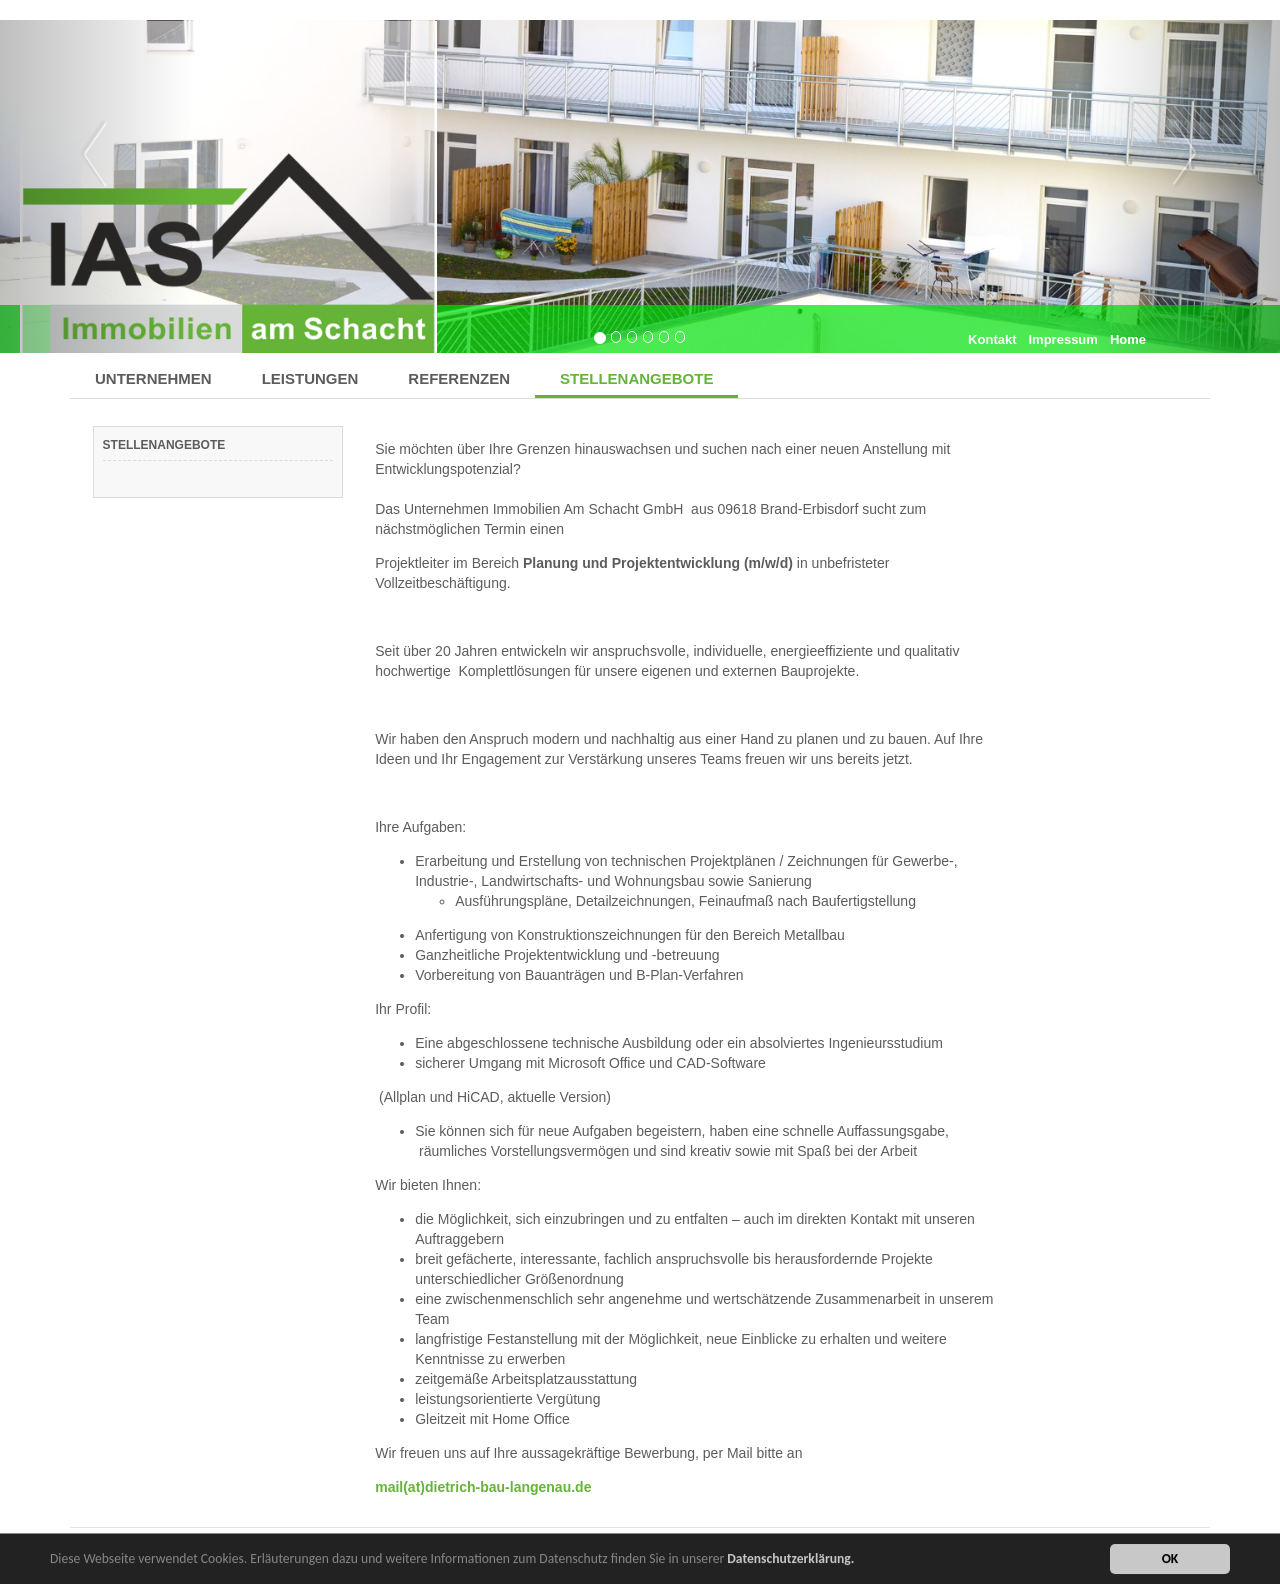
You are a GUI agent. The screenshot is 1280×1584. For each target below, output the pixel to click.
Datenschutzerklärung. (790, 1560)
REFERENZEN (459, 378)
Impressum (1063, 339)
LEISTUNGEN (310, 378)
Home (1128, 339)
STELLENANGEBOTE (636, 378)
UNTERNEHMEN (153, 378)
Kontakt (992, 339)
